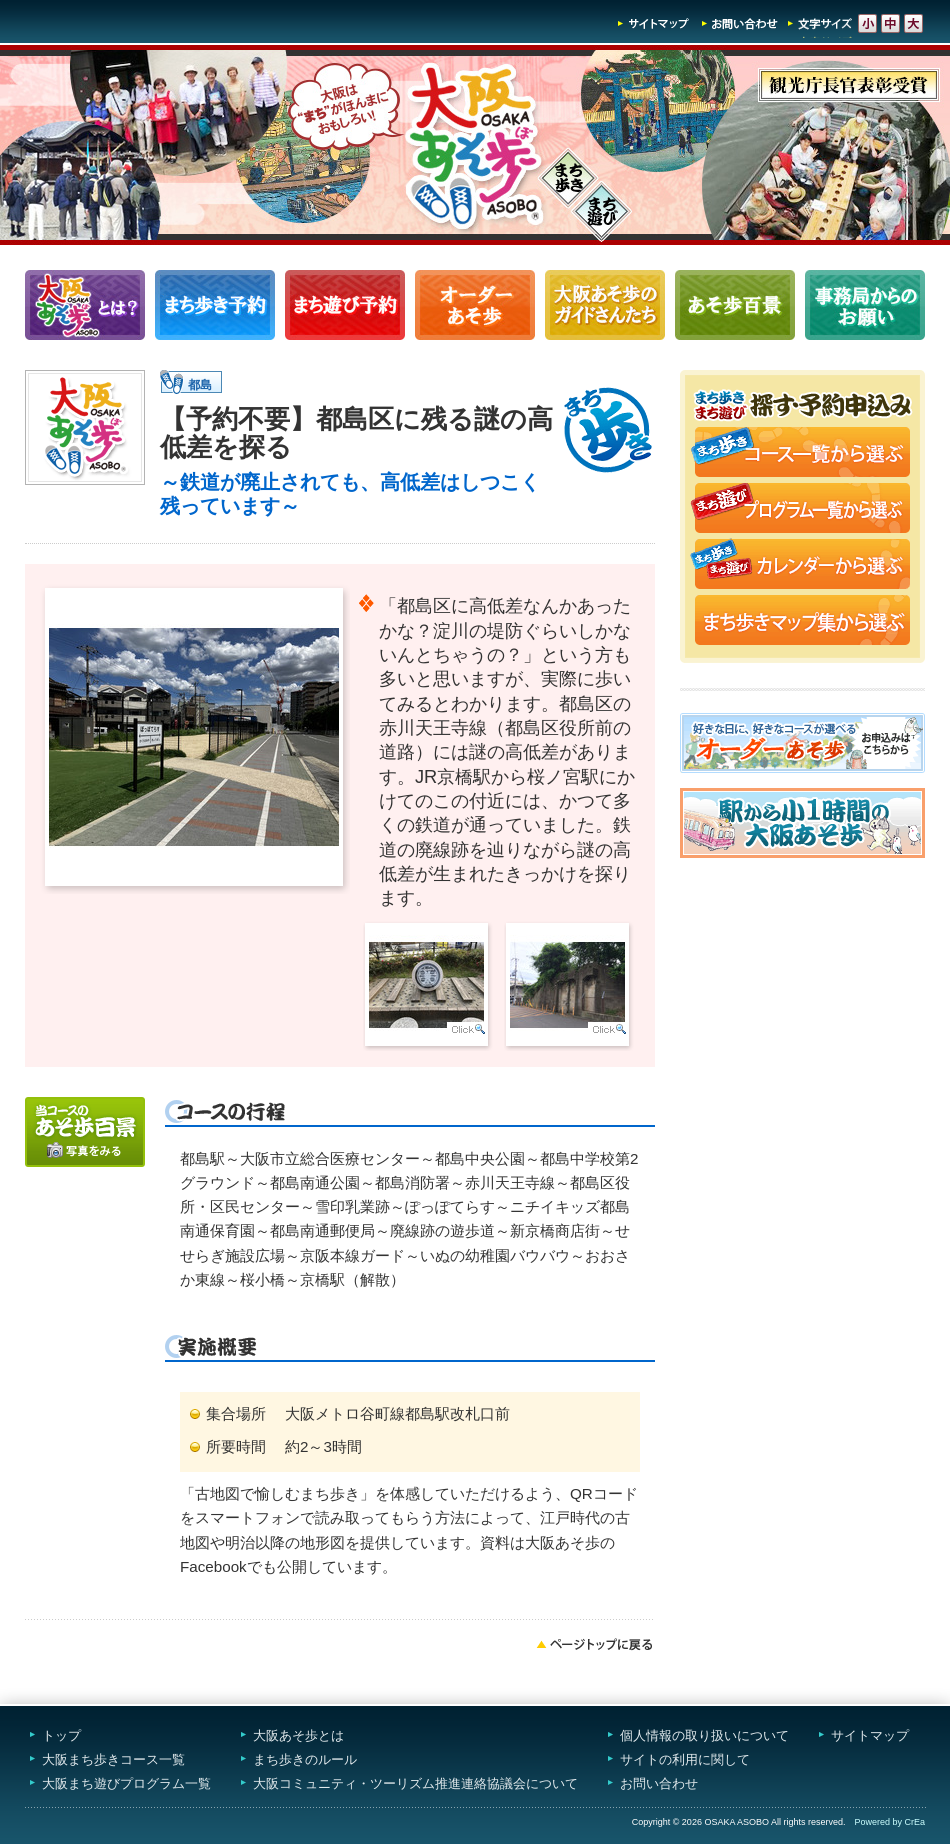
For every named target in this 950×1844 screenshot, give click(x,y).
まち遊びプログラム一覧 (345, 305)
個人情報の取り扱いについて (704, 1735)
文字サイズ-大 (913, 23)
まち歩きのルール (305, 1759)
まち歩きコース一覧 (215, 305)
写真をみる (85, 1132)
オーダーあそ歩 (475, 305)
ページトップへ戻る (595, 1644)
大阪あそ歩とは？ (85, 305)
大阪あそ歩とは (298, 1735)
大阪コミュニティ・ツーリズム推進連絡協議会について (415, 1783)
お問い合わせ (740, 23)
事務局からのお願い (865, 305)
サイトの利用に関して (685, 1759)
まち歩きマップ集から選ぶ (802, 622)
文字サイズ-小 (867, 23)
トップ (61, 1735)
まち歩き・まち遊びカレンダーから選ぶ (802, 566)
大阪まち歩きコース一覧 (113, 1759)
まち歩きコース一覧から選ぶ (802, 454)
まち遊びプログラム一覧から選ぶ (802, 510)
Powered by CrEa (889, 1822)
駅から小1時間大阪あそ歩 (802, 823)
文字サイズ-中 (890, 23)
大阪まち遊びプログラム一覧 (126, 1783)
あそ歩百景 (735, 305)
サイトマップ (654, 23)
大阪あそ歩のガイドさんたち (605, 305)
